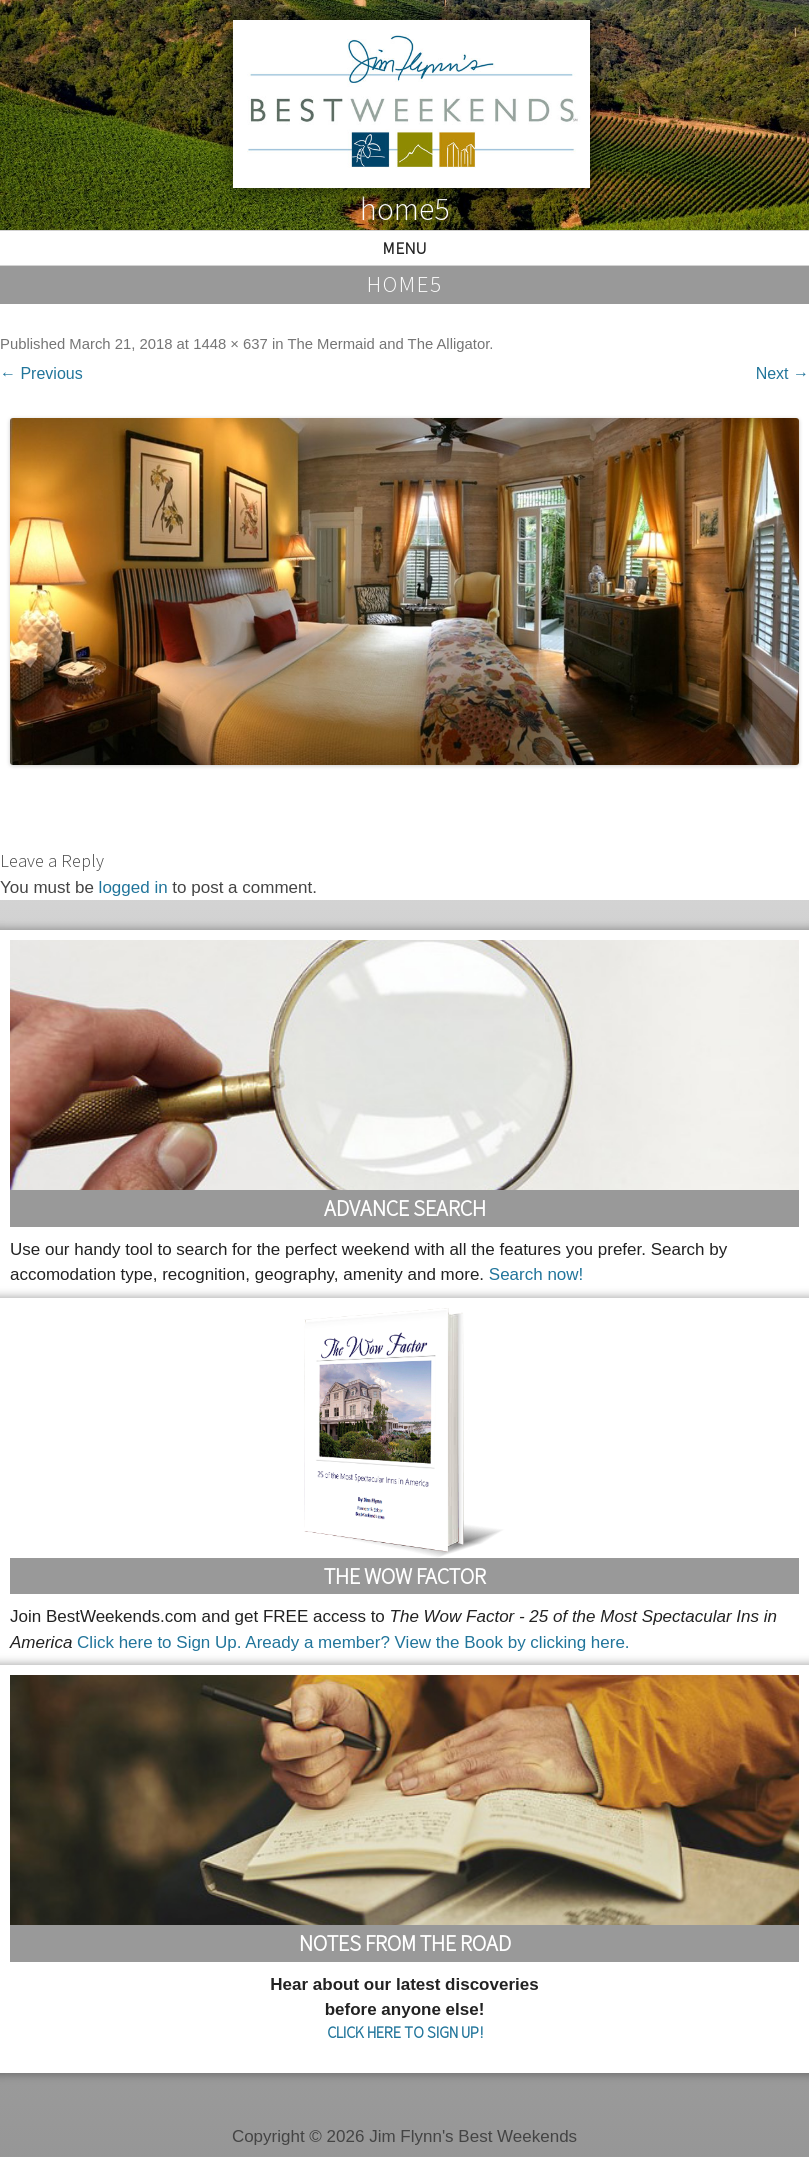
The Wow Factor (405, 1576)
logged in (133, 887)
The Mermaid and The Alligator (388, 344)
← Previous (41, 373)
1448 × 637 (230, 344)
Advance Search (405, 1208)
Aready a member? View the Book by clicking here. (437, 1642)
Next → (782, 373)
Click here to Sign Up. (159, 1642)
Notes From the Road (405, 1943)
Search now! (536, 1274)
